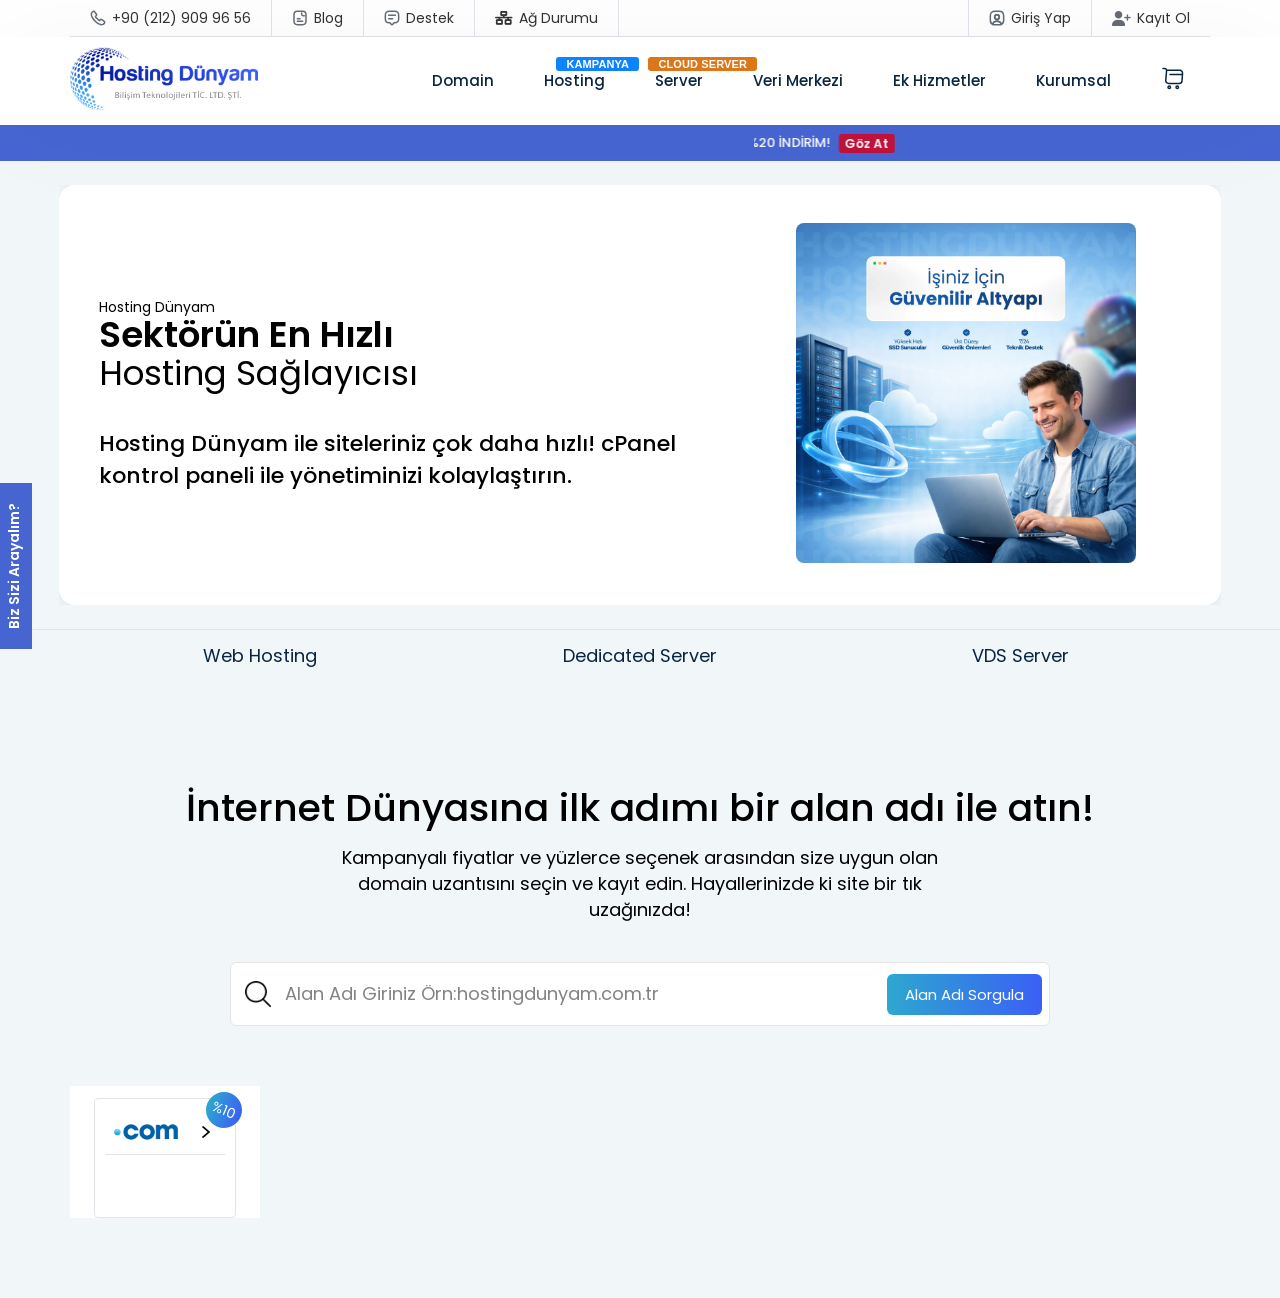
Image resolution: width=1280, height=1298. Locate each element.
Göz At (874, 143)
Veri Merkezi (798, 80)
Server (679, 80)
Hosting (574, 80)
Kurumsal (1073, 80)
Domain (463, 80)
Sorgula (964, 994)
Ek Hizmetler (939, 80)
